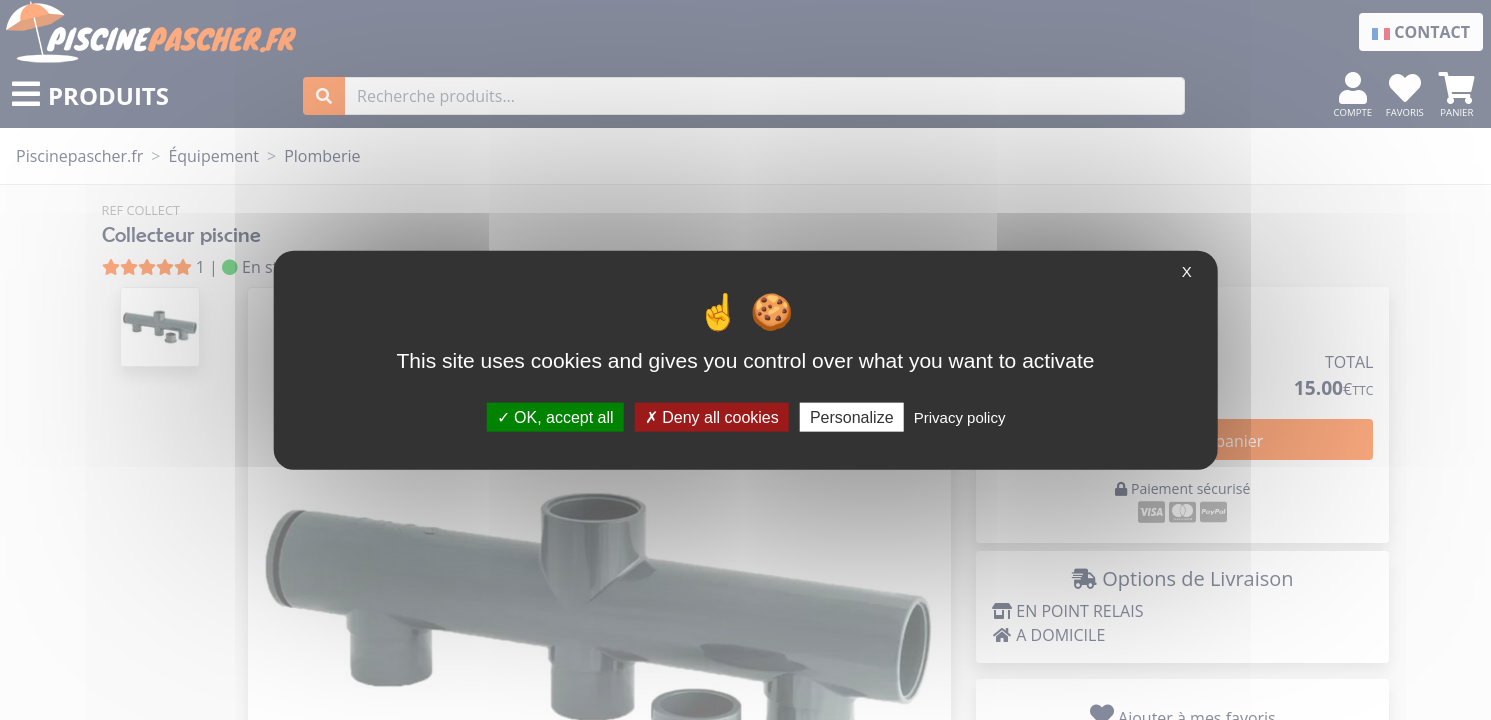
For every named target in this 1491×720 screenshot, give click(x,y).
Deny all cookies (712, 416)
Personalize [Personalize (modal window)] (852, 416)
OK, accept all (555, 416)
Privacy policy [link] (960, 416)
